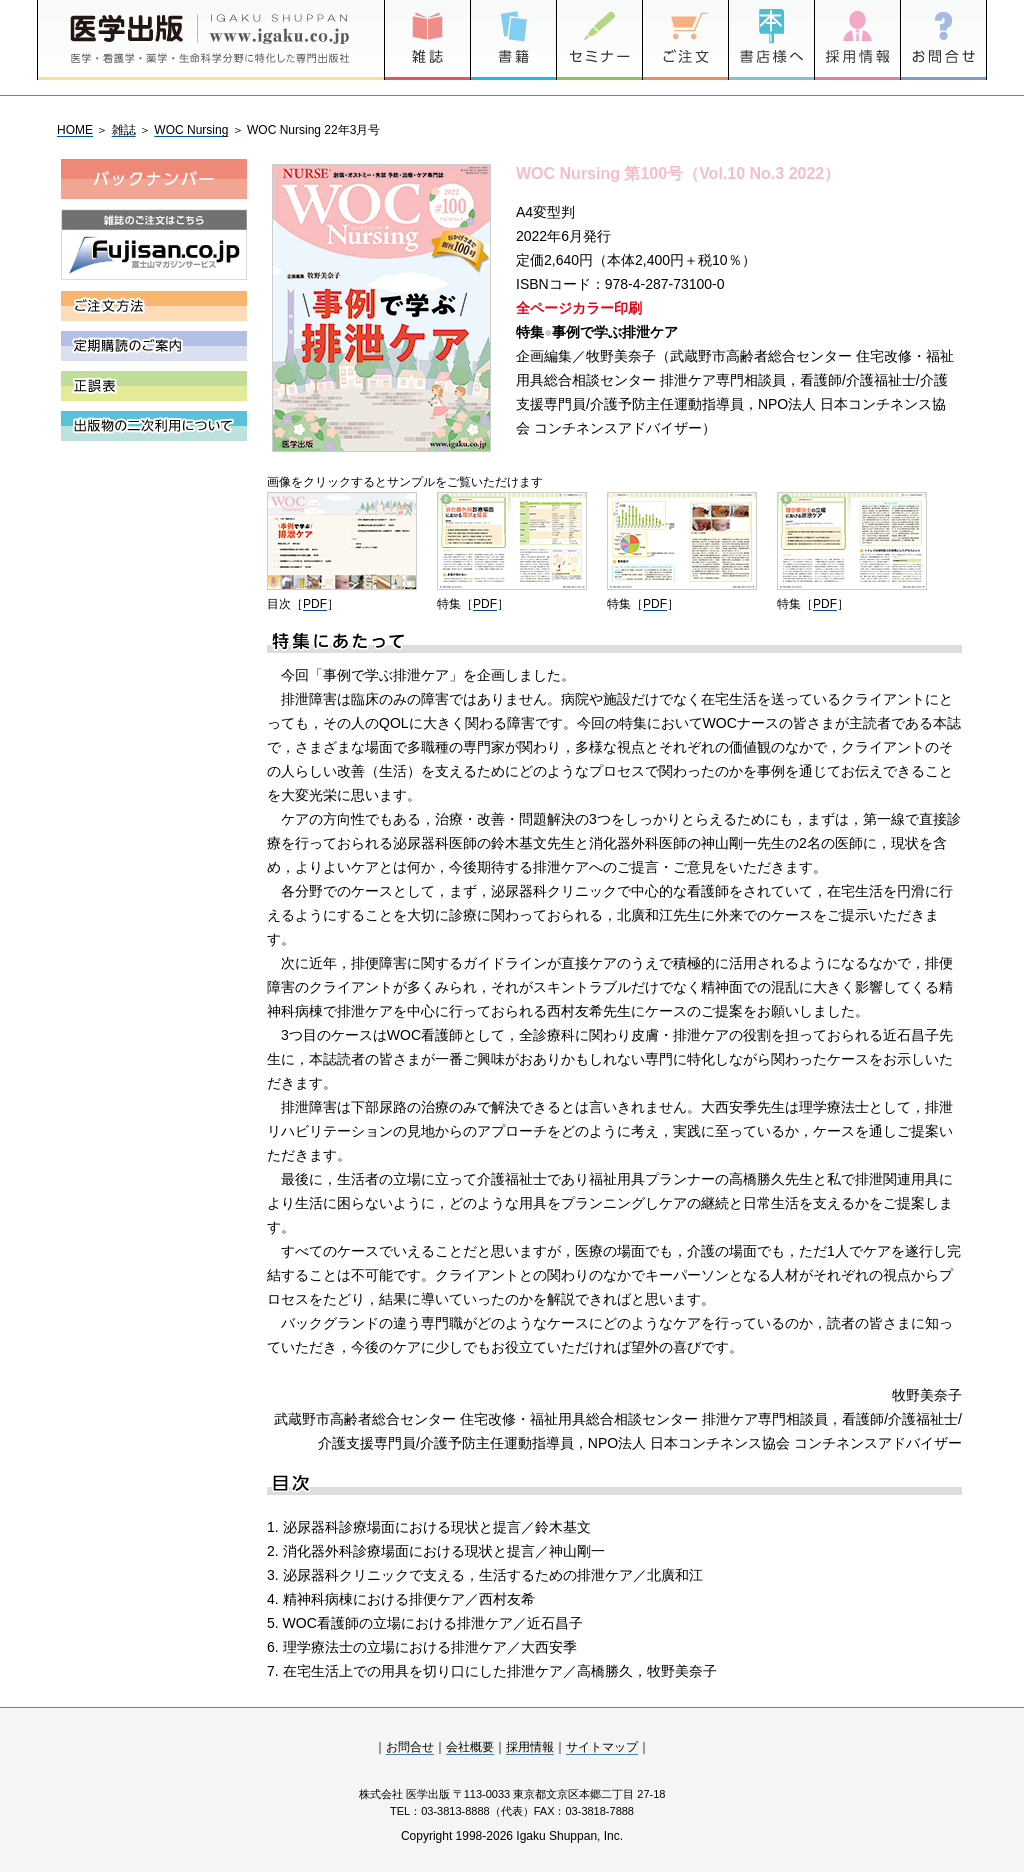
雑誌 (124, 130)
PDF (315, 604)
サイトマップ (602, 1747)
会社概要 (470, 1747)
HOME (75, 130)
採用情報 (530, 1747)
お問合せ (410, 1747)
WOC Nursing (191, 130)
